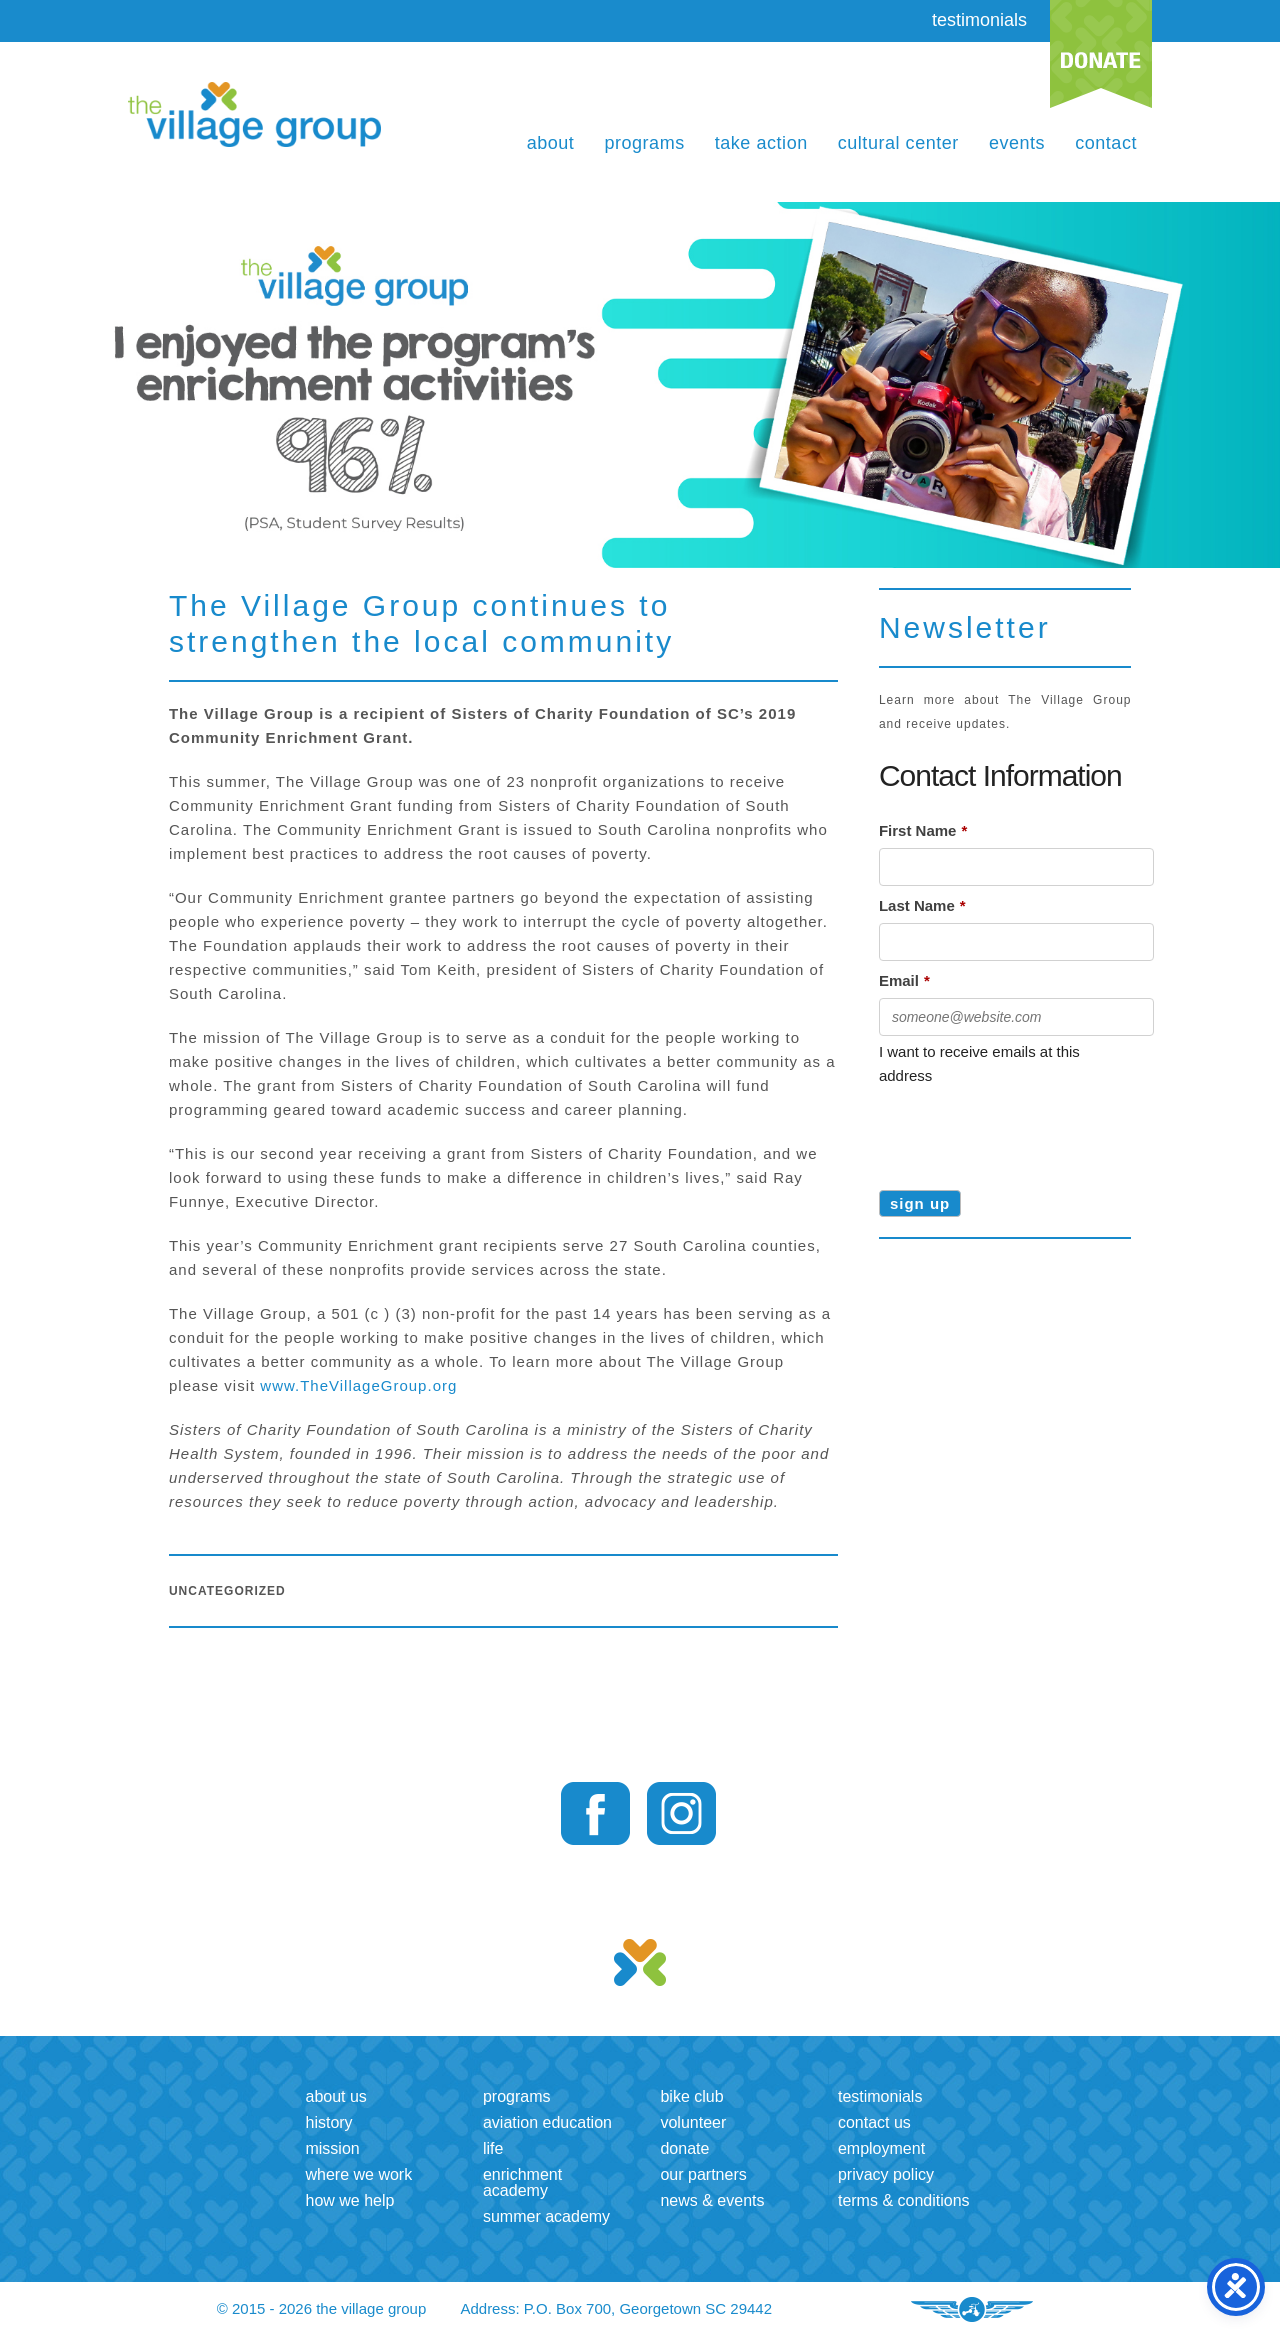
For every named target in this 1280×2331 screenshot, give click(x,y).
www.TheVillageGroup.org (358, 1385)
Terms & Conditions (904, 2200)
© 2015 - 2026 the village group (322, 2308)
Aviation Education (547, 2122)
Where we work (358, 2174)
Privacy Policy (886, 2174)
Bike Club (691, 2096)
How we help (349, 2200)
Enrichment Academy (522, 2182)
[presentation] (1031, 1131)
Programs (644, 143)
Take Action (761, 143)
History (328, 2122)
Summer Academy (546, 2216)
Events (1017, 143)
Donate (684, 2148)
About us (335, 2096)
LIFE (493, 2148)
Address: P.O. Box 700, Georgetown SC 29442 (616, 2308)
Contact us (874, 2122)
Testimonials (880, 2096)
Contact (1106, 143)
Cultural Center (898, 143)
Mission (332, 2148)
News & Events (712, 2200)
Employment (881, 2148)
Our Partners (703, 2174)
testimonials (979, 20)
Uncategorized (227, 1591)
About (551, 143)
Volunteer (693, 2122)
